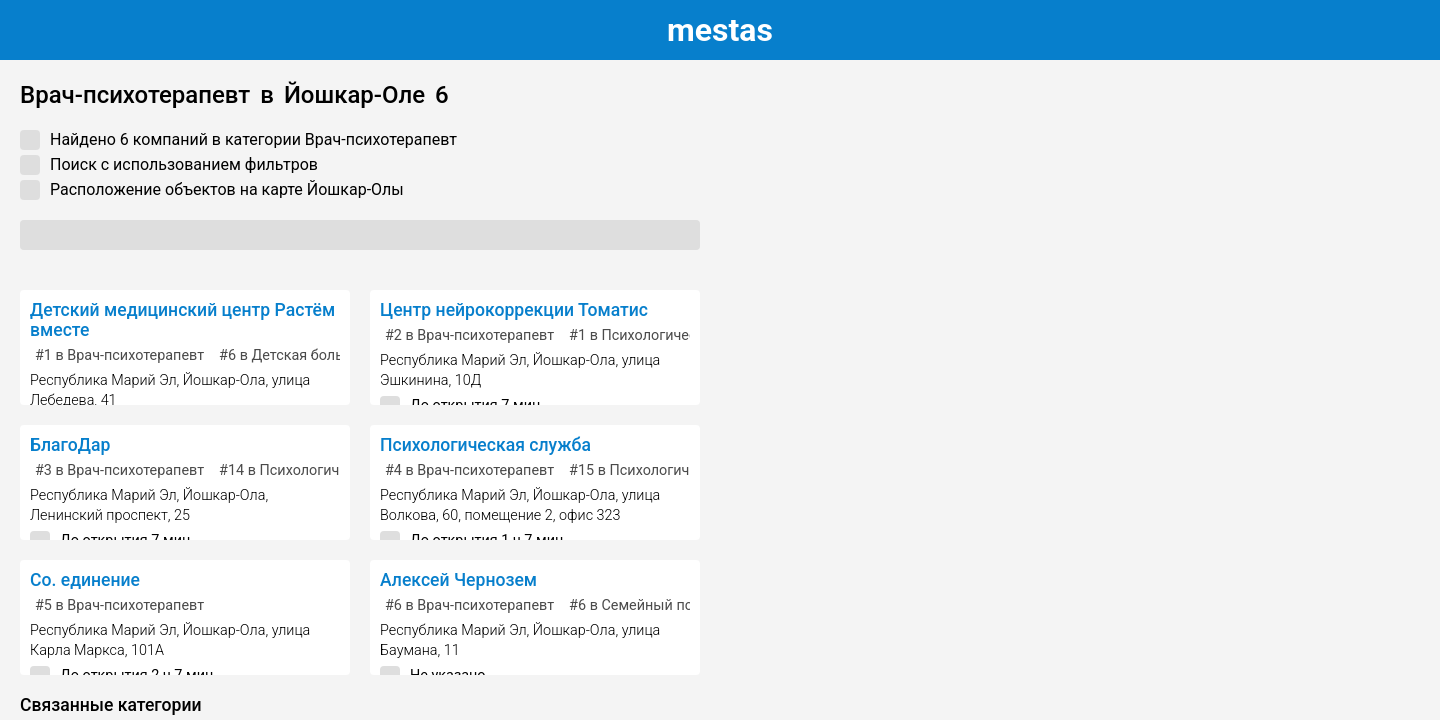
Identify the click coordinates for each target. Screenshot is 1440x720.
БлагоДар (70, 445)
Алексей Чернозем (458, 580)
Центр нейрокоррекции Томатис (514, 310)
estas (720, 30)
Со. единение (85, 580)
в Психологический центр (666, 335)
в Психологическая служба (325, 470)
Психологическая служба (485, 445)
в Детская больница (297, 355)
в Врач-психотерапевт (119, 355)
